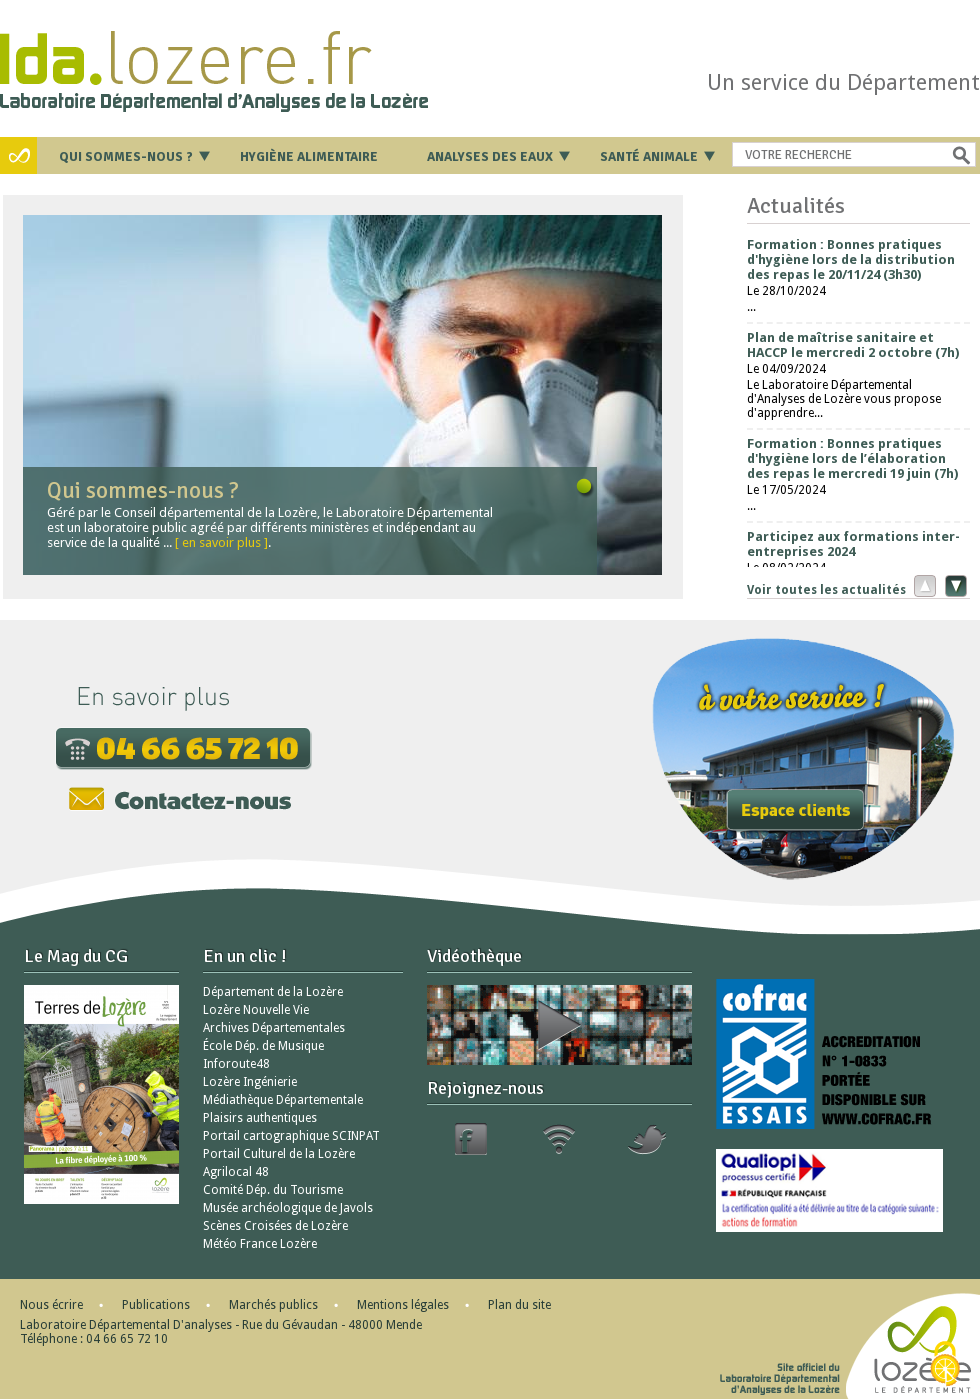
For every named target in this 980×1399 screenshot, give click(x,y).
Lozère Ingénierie (250, 1082)
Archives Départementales (274, 1028)
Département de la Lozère (273, 992)
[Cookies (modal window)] (945, 1365)
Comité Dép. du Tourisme (273, 1190)
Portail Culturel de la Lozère (279, 1154)
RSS (559, 1139)
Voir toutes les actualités (826, 590)
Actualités (796, 205)
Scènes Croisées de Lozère (275, 1226)
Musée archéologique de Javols (288, 1208)
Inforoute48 (236, 1064)
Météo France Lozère (260, 1244)
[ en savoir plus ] (221, 542)
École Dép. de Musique (263, 1046)
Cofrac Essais (836, 1054)
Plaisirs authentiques (260, 1118)
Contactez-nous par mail (180, 799)
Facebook (471, 1139)
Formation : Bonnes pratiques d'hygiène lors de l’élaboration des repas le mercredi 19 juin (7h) (852, 458)
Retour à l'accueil (251, 64)
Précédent (920, 585)
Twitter (647, 1139)
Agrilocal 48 (236, 1172)
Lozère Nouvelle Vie (256, 1010)
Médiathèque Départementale (283, 1100)
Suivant (953, 585)
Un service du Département (843, 82)
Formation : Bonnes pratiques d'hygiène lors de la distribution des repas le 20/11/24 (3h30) (851, 259)
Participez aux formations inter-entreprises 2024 (853, 544)
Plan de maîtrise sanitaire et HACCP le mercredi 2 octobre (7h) (853, 345)
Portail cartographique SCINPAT (291, 1136)
